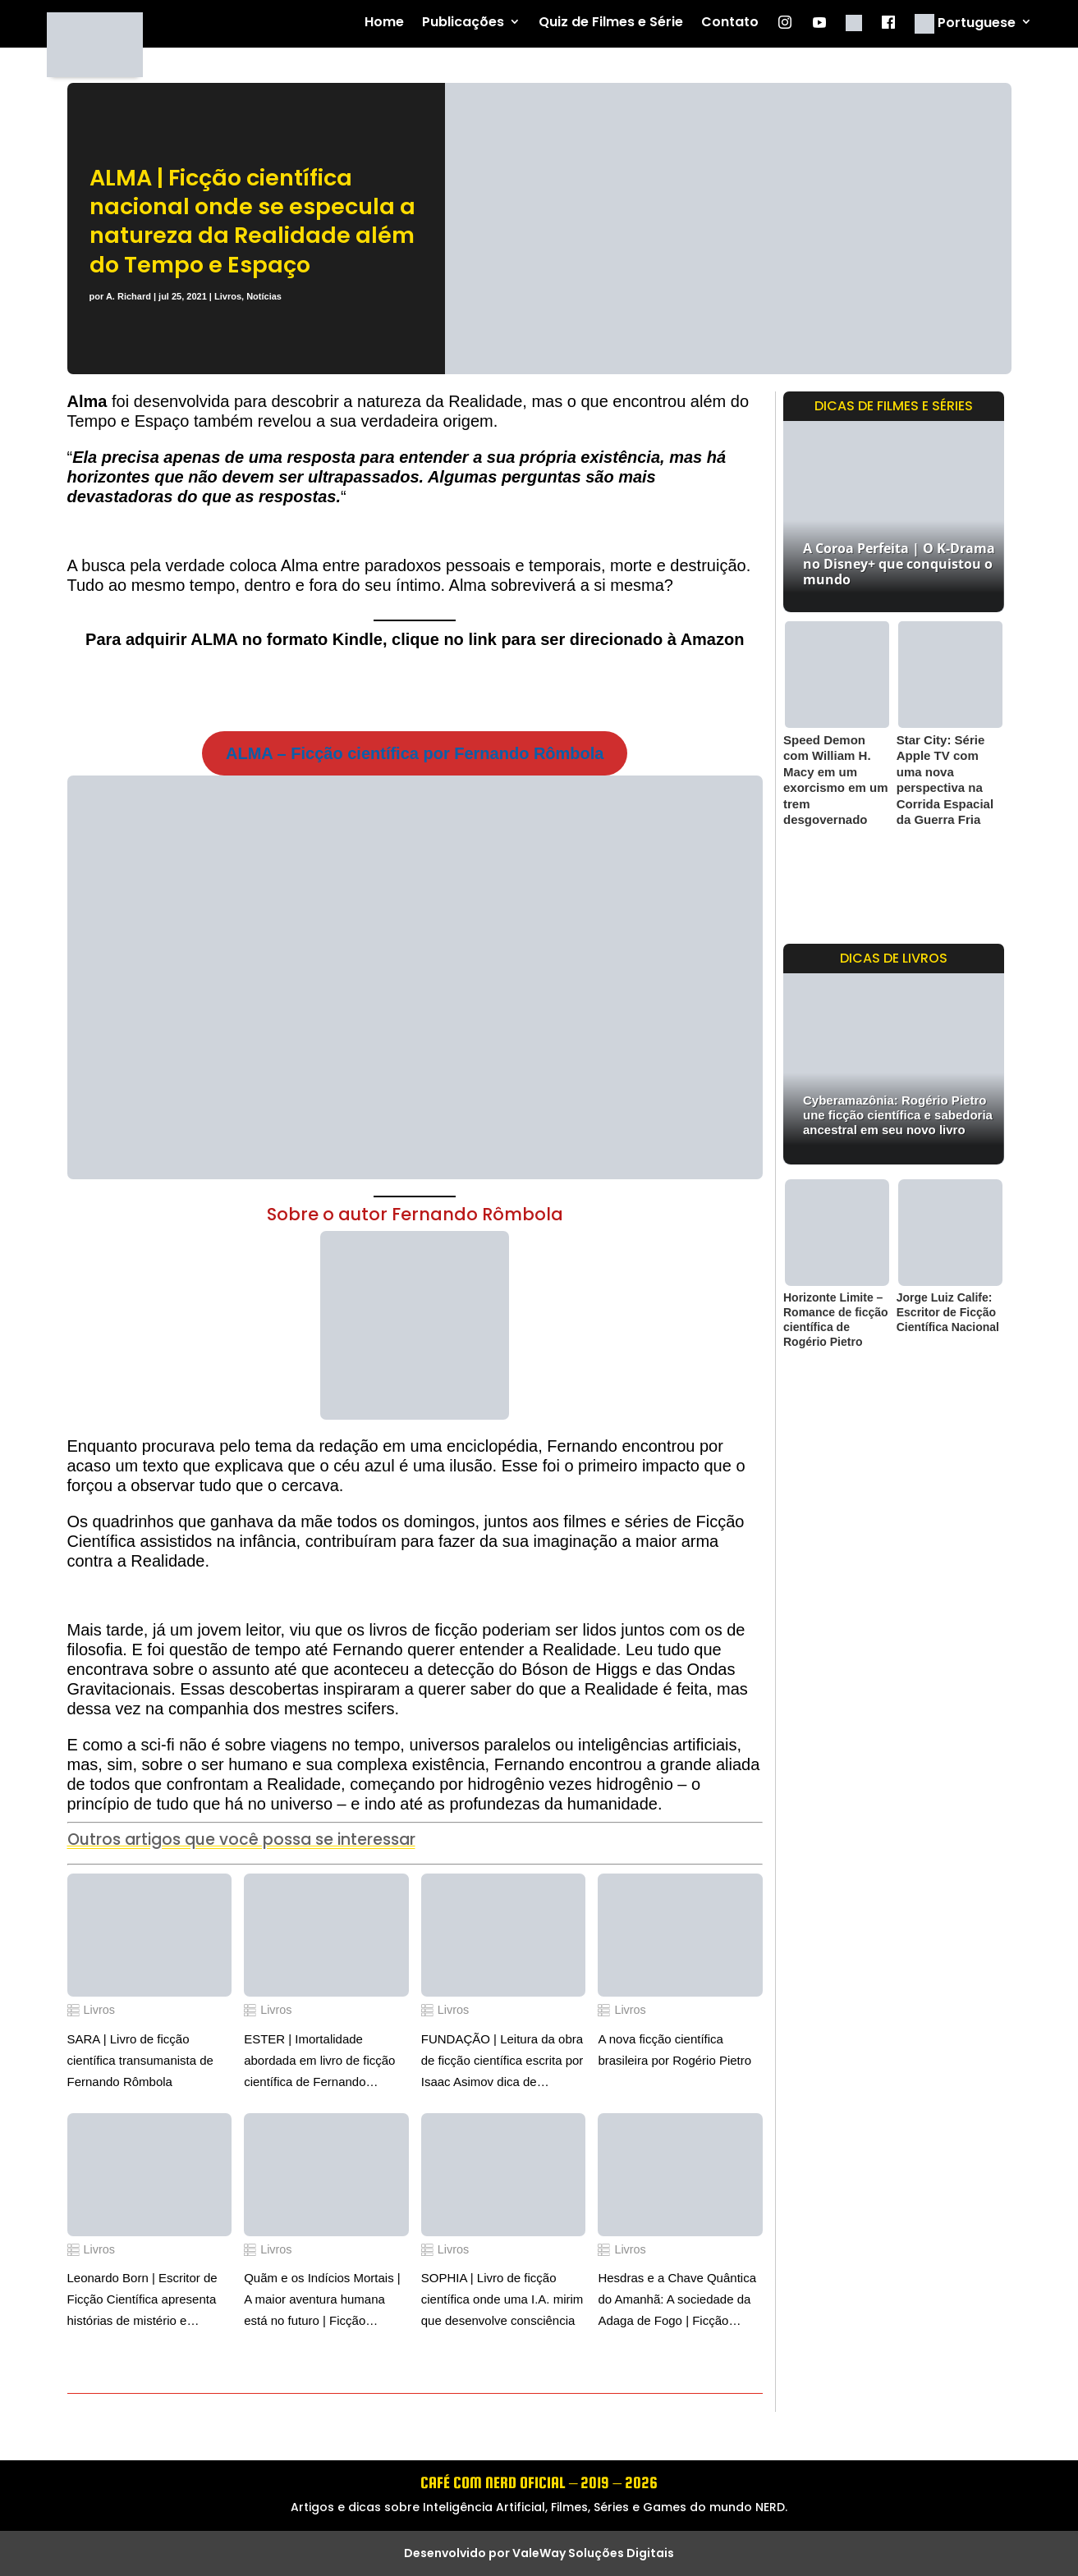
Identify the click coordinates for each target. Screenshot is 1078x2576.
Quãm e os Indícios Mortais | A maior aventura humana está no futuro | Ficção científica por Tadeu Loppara (322, 2301)
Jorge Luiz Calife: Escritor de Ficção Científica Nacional (948, 1312)
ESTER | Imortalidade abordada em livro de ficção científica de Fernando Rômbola (319, 2062)
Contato (730, 22)
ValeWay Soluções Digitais (593, 2553)
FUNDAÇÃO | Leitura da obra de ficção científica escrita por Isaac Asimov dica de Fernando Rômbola (502, 2062)
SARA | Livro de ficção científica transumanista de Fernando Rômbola (140, 2060)
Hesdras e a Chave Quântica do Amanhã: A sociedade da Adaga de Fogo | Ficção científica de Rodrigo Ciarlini (677, 2301)
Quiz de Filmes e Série (611, 22)
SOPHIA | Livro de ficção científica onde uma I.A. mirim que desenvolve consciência (502, 2299)
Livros (227, 296)
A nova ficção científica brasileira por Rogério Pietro (674, 2049)
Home (384, 22)
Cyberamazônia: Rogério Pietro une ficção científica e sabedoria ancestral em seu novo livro (898, 1115)
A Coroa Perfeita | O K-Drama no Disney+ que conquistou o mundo (899, 563)
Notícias (264, 296)
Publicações (463, 22)
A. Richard (128, 296)
